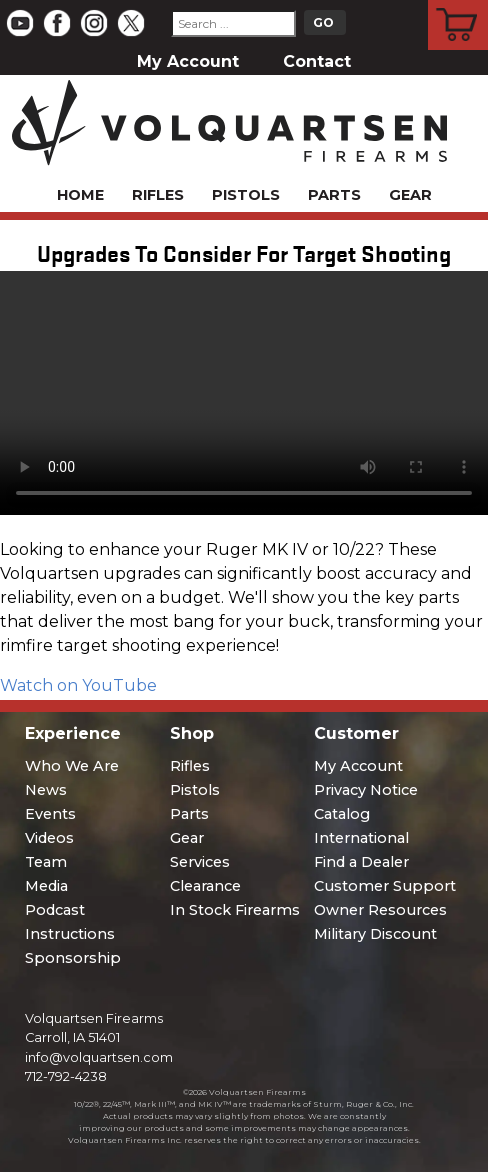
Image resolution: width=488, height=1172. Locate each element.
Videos (49, 838)
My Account (188, 61)
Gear (410, 195)
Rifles (158, 195)
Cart (458, 3)
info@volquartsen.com (99, 1057)
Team (46, 862)
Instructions (70, 934)
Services (200, 862)
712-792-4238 (66, 1076)
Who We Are (72, 766)
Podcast (55, 910)
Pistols (246, 195)
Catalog (342, 814)
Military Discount (375, 934)
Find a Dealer (361, 862)
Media (46, 886)
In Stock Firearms (235, 910)
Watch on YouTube (78, 685)
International (361, 838)
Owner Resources (380, 910)
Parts (334, 195)
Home (80, 195)
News (46, 790)
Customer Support (385, 886)
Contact (317, 61)
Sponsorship (73, 958)
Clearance (205, 886)
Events (50, 814)
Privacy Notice (366, 790)
